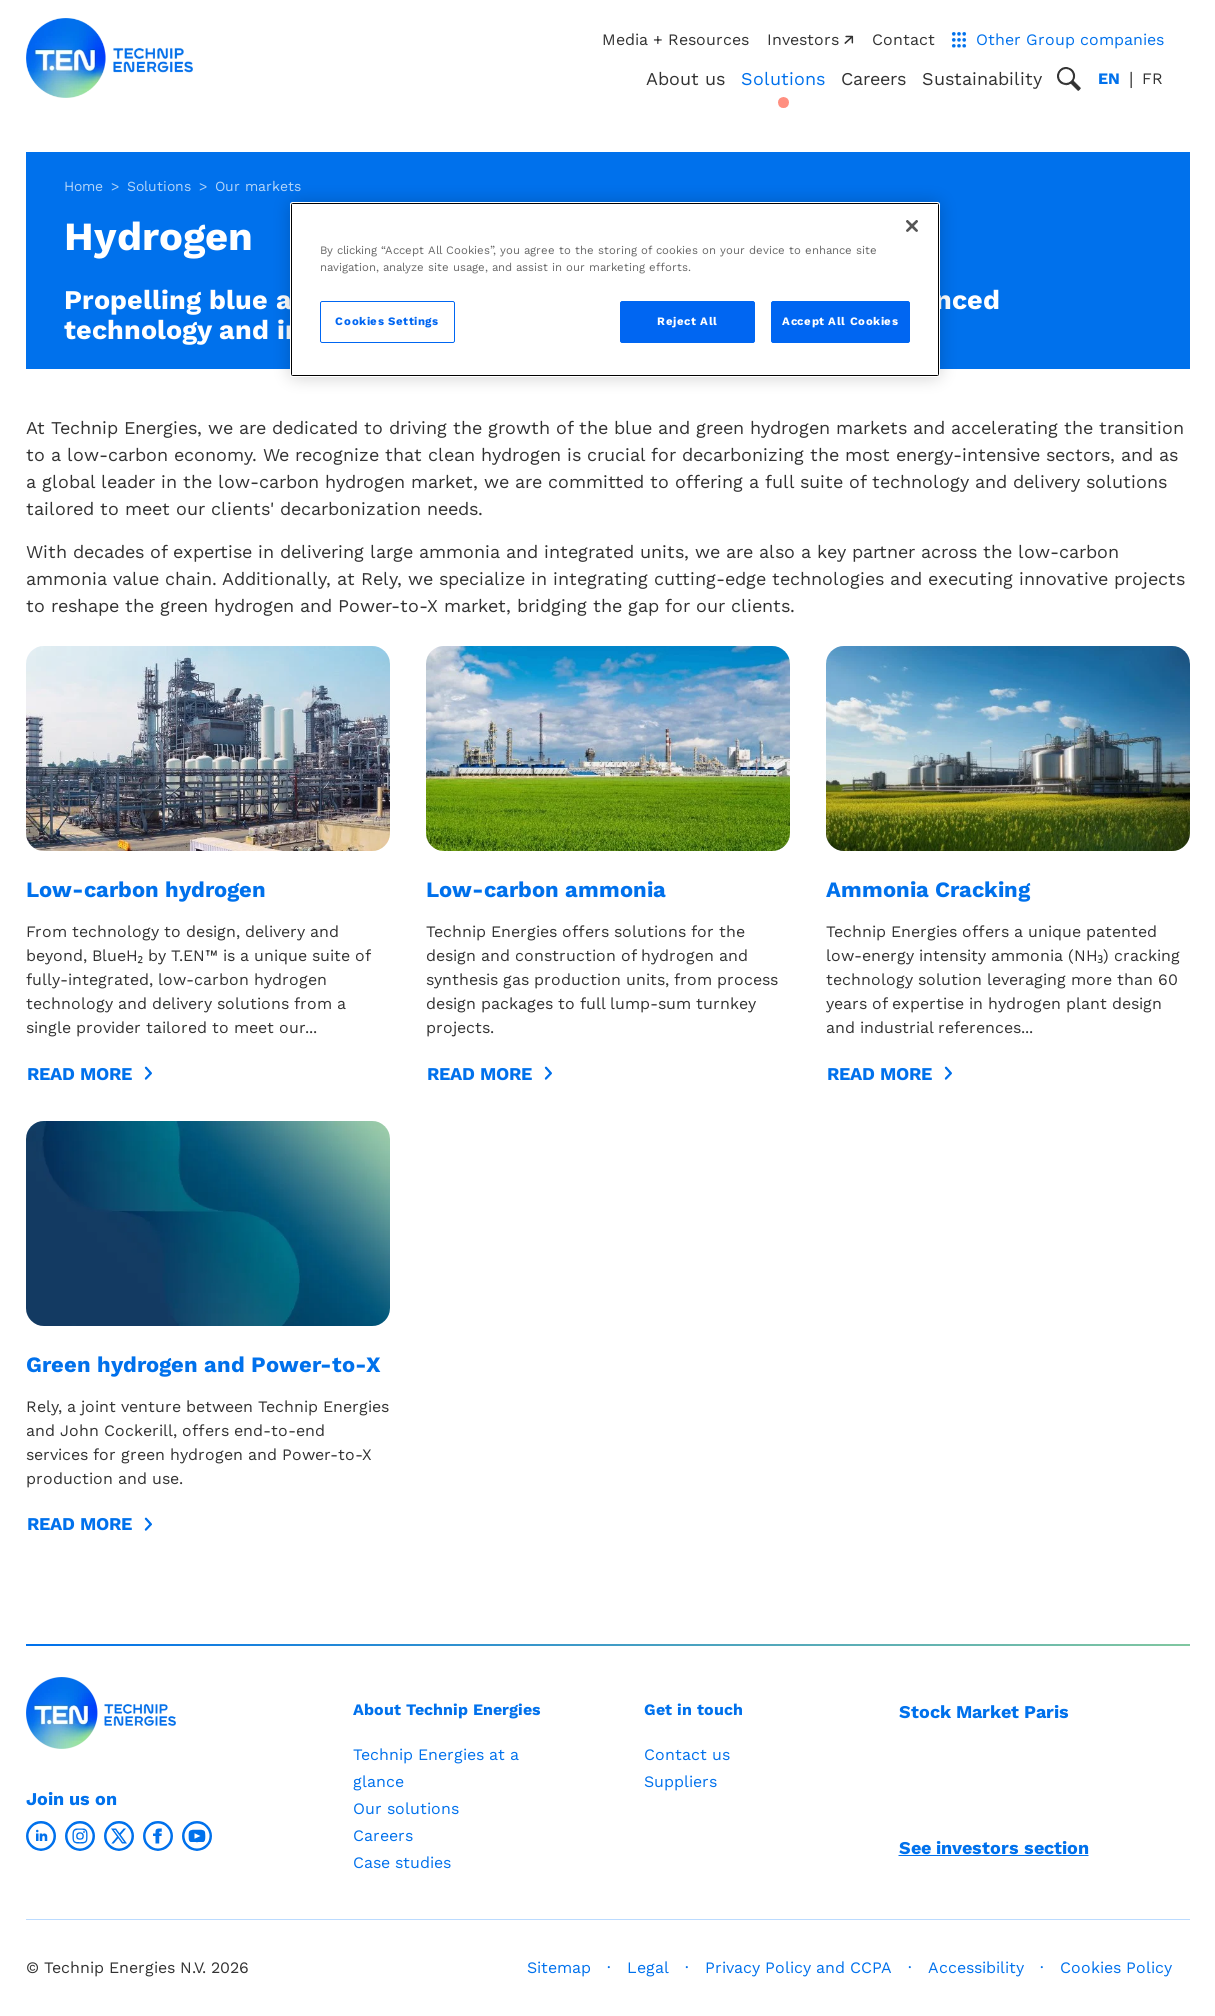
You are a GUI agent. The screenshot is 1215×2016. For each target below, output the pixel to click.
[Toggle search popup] (1069, 79)
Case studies (402, 1862)
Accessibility (976, 1967)
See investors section (994, 1847)
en (1109, 78)
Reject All (687, 321)
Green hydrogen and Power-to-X (203, 1364)
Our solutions (406, 1808)
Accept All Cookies (840, 321)
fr (1152, 78)
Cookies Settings (386, 321)
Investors (810, 39)
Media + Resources (675, 39)
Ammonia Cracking (928, 889)
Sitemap (559, 1967)
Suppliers (680, 1781)
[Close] (912, 226)
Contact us (687, 1754)
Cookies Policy (1116, 1967)
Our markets (258, 186)
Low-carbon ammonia (546, 889)
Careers (873, 78)
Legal (648, 1967)
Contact (903, 39)
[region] (615, 289)
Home (83, 186)
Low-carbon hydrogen (146, 889)
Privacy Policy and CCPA (798, 1967)
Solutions (159, 186)
